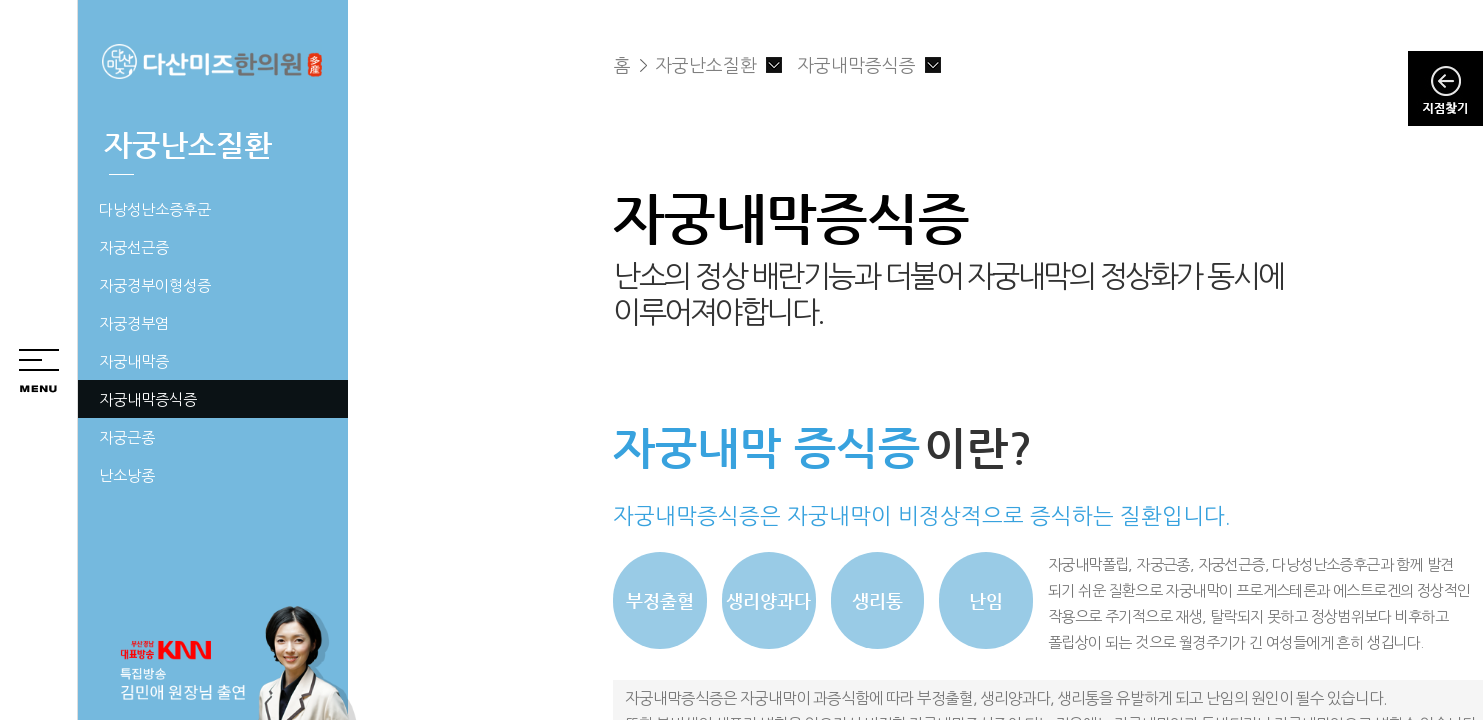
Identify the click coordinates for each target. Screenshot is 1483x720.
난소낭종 (127, 475)
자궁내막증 (134, 361)
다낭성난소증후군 (155, 209)
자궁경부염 (134, 323)
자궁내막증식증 (148, 399)
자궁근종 (127, 437)
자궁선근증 (134, 247)
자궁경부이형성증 (155, 285)
